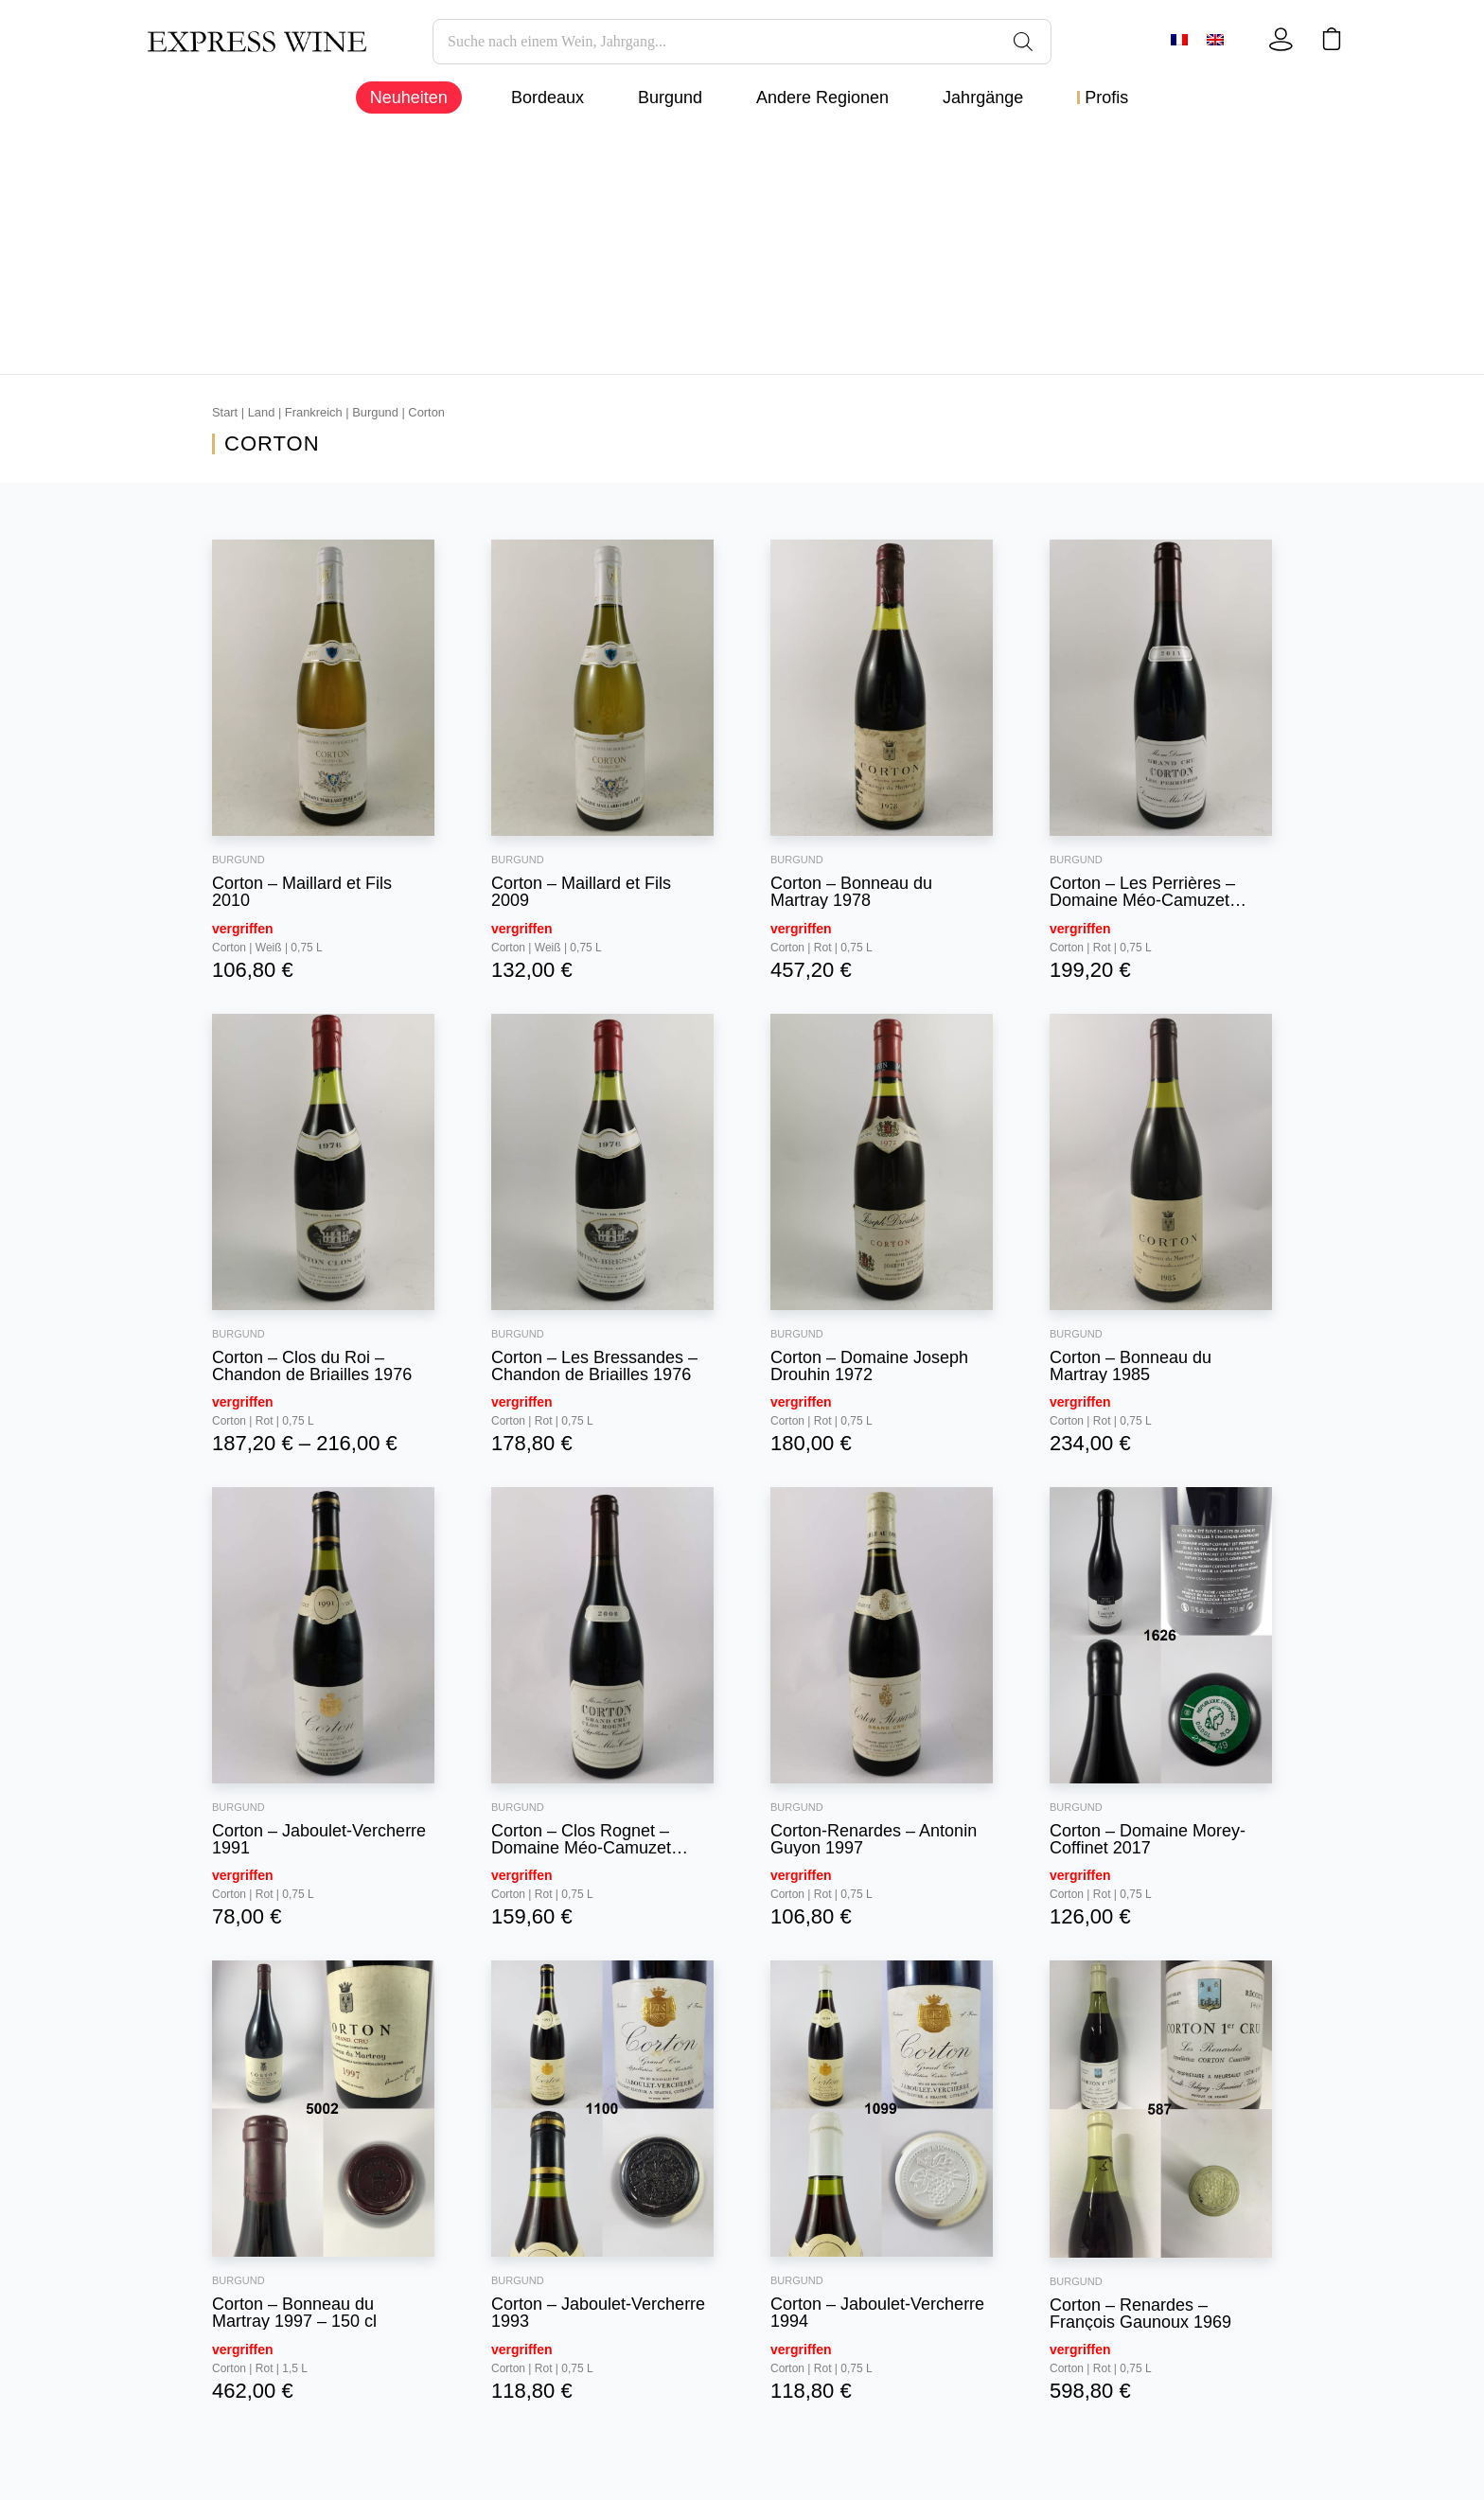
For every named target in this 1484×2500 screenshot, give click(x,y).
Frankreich (314, 412)
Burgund (375, 412)
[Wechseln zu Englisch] (1216, 39)
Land (261, 412)
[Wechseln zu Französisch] (1180, 39)
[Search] (1023, 41)
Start (225, 412)
